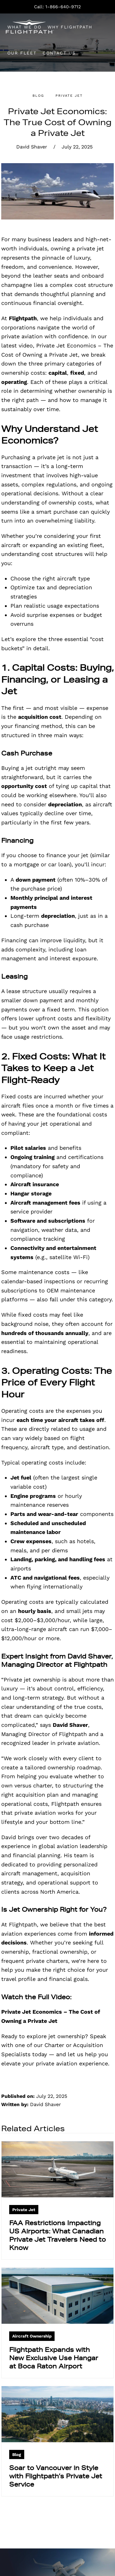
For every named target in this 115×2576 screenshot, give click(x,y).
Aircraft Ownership (32, 2336)
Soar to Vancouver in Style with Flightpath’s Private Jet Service (55, 2476)
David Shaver (31, 147)
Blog (38, 96)
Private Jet (69, 96)
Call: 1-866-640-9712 (57, 6)
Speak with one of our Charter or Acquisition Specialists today (53, 2045)
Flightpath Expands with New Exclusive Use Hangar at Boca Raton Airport (53, 2358)
